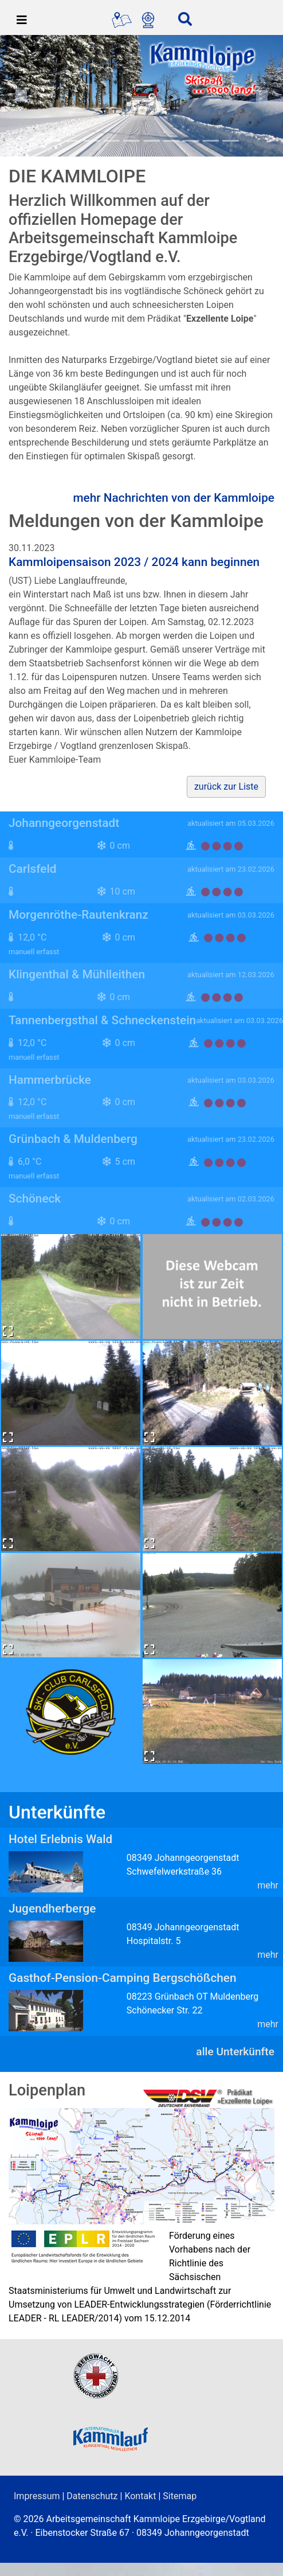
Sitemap (179, 2496)
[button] (21, 96)
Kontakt (140, 2496)
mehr (267, 1885)
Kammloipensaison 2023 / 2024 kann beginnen (134, 562)
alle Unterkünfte (235, 2051)
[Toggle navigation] (21, 20)
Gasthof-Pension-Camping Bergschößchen (123, 1978)
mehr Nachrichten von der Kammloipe (174, 498)
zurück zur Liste (226, 786)
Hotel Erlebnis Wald (60, 1839)
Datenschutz (91, 2496)
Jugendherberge (52, 1908)
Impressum (37, 2496)
